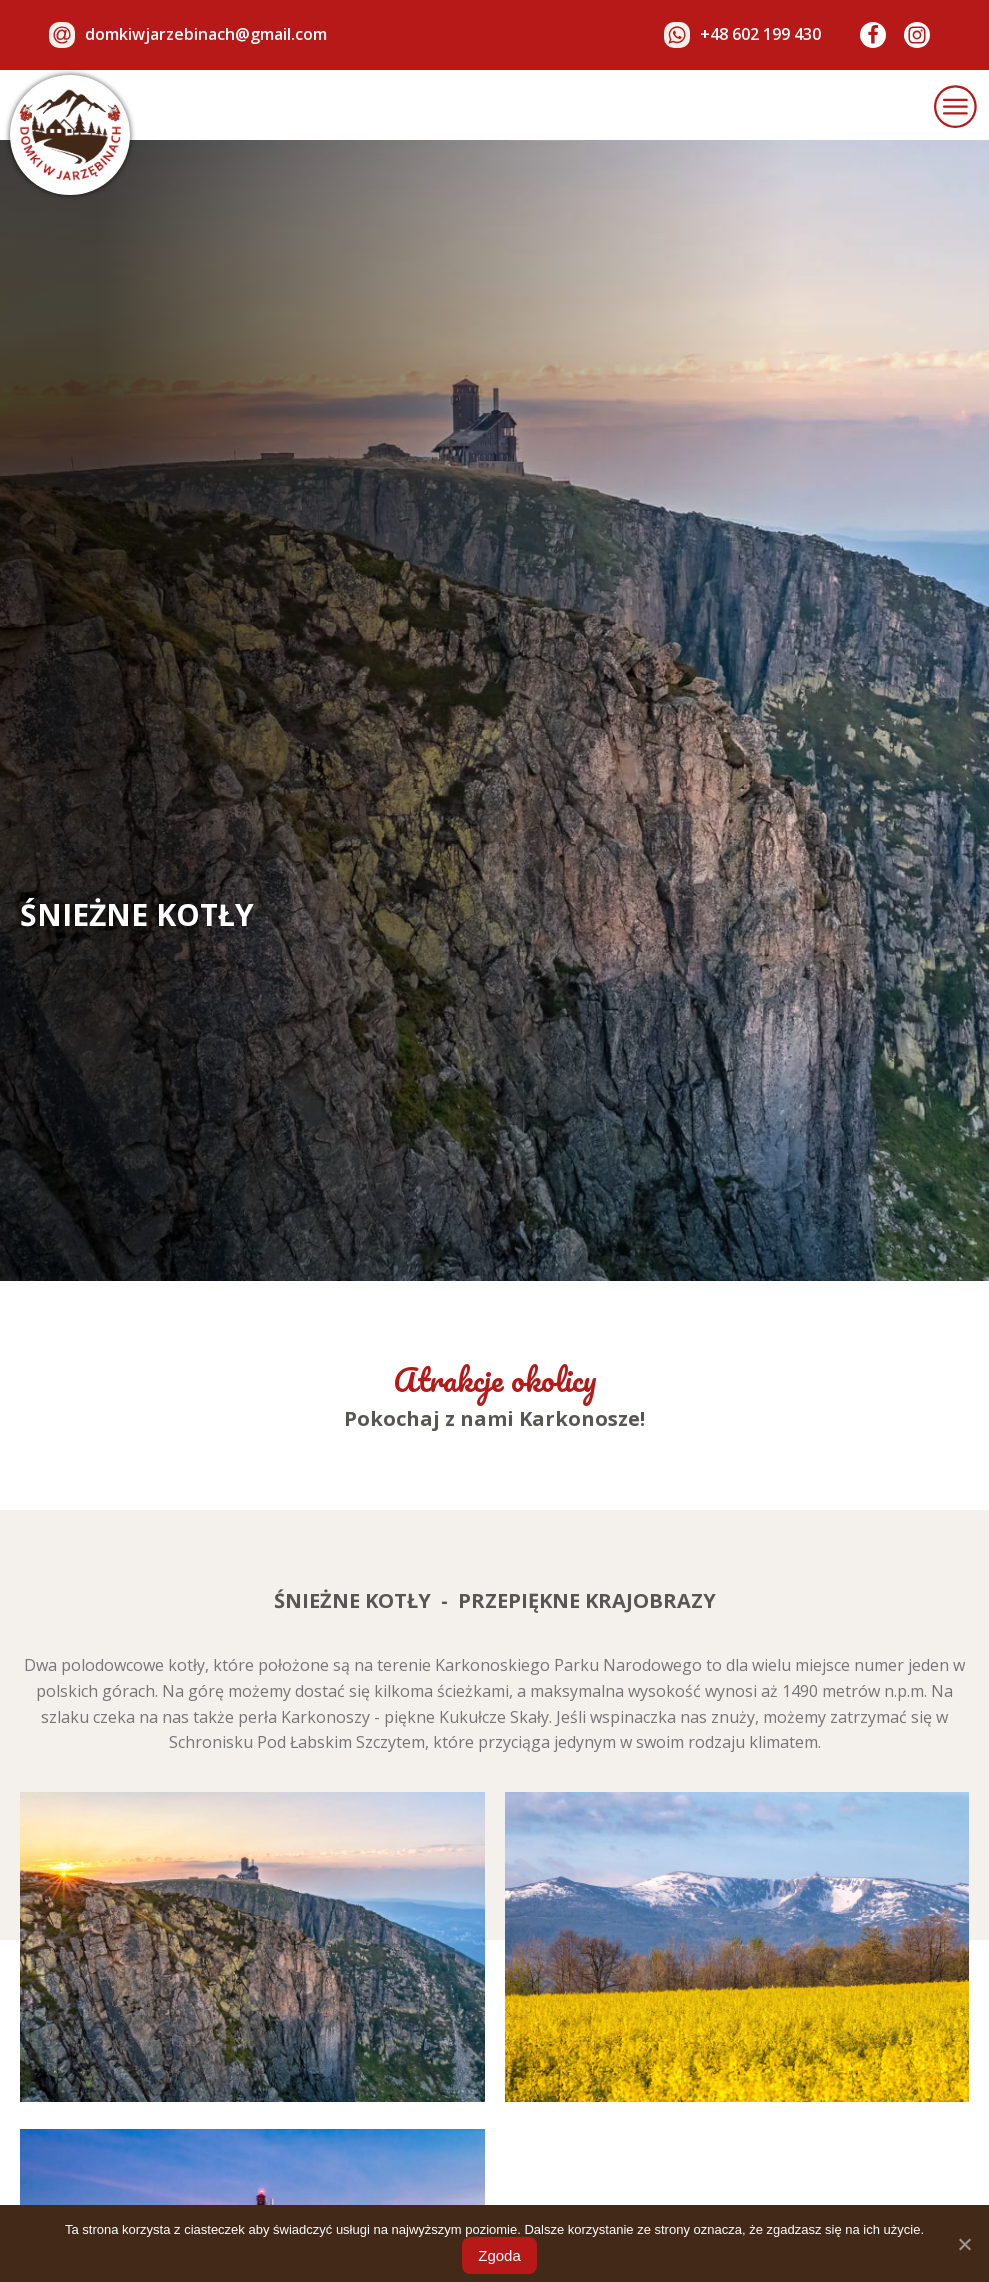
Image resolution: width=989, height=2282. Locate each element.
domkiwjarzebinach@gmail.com (206, 34)
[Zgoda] (964, 2244)
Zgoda (499, 2255)
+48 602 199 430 (760, 34)
